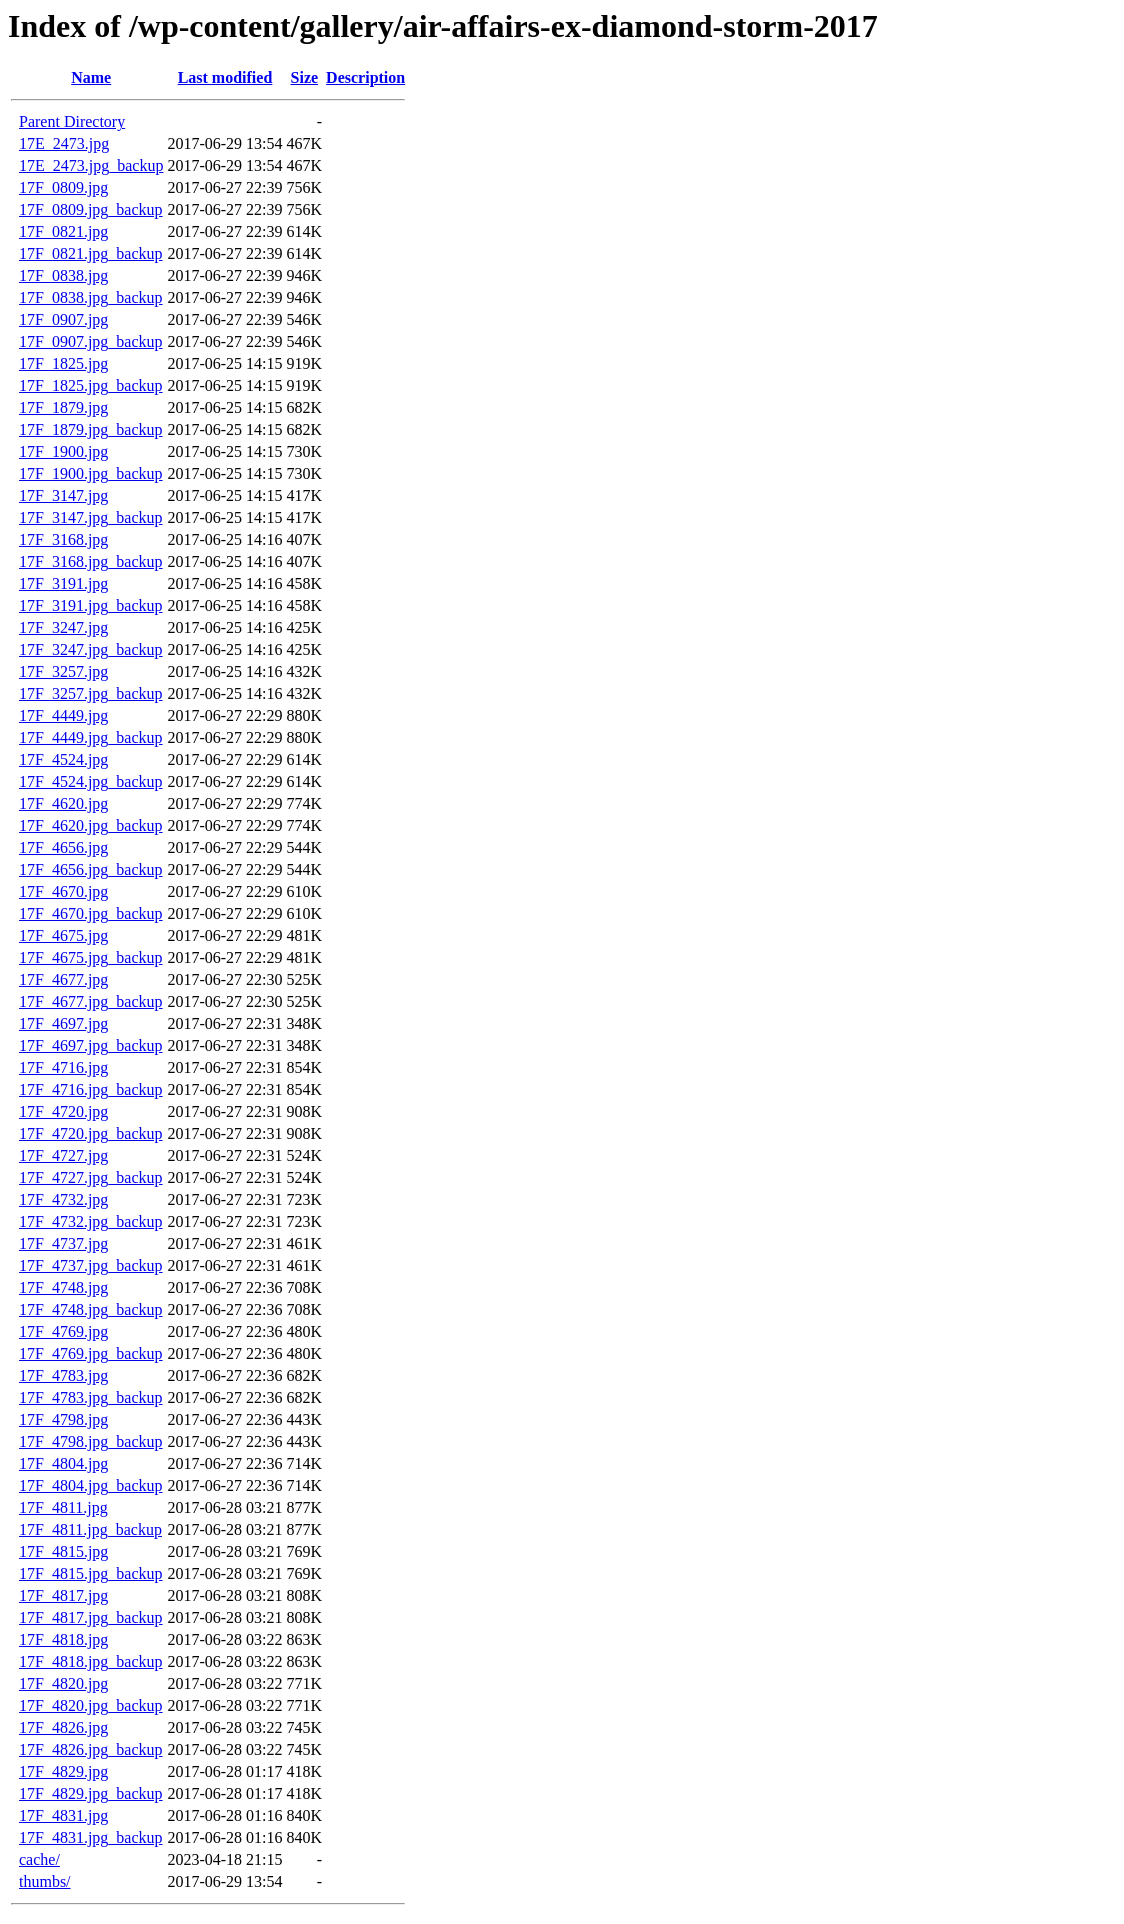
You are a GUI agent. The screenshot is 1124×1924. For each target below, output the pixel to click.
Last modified (225, 77)
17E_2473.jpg (64, 143)
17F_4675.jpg (63, 935)
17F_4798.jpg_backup (91, 1441)
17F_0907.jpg (63, 319)
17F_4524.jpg (63, 759)
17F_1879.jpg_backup (91, 429)
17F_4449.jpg (63, 715)
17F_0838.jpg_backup (91, 297)
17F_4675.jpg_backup (91, 957)
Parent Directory (72, 121)
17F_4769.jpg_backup (91, 1353)
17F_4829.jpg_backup (91, 1793)
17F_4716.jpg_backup (91, 1089)
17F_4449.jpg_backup (91, 737)
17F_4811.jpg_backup (90, 1529)
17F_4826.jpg (63, 1727)
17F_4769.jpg (63, 1331)
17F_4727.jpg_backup (91, 1177)
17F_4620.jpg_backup (91, 825)
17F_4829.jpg (63, 1771)
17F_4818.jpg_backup (91, 1661)
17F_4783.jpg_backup (91, 1397)
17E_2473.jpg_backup (91, 165)
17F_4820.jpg (63, 1683)
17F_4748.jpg (63, 1287)
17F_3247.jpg (63, 627)
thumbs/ (45, 1881)
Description (365, 77)
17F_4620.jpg (63, 803)
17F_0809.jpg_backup (91, 209)
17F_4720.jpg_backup (91, 1133)
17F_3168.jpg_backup (91, 561)
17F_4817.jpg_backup (91, 1617)
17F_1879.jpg (63, 407)
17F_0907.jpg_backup (91, 341)
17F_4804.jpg (63, 1463)
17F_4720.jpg (63, 1111)
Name (91, 77)
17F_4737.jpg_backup (91, 1265)
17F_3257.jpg (63, 671)
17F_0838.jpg (63, 275)
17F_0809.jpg (63, 187)
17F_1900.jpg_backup (91, 473)
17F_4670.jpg (63, 891)
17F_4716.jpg (63, 1067)
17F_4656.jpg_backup (91, 869)
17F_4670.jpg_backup (91, 913)
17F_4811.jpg (63, 1507)
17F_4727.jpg (63, 1155)
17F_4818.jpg (63, 1639)
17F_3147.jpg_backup (91, 517)
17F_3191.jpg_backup (91, 605)
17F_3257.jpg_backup (91, 693)
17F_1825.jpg (63, 363)
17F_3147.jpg (63, 495)
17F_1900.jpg (63, 451)
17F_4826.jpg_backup (91, 1749)
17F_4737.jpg (63, 1243)
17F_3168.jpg (63, 539)
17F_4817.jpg (63, 1595)
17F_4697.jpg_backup (91, 1045)
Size (305, 77)
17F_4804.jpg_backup (91, 1485)
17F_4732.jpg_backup (91, 1221)
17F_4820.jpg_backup (91, 1705)
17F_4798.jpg (63, 1419)
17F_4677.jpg (63, 979)
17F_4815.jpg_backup (91, 1573)
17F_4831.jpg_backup (91, 1837)
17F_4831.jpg (63, 1815)
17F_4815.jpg (63, 1551)
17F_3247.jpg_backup (91, 649)
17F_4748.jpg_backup (91, 1309)
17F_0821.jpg (63, 231)
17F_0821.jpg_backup (91, 253)
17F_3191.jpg (63, 583)
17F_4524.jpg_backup (91, 781)
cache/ (39, 1859)
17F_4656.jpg (63, 847)
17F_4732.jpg (63, 1199)
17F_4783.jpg (63, 1375)
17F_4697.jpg (63, 1023)
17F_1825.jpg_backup (91, 385)
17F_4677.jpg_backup (91, 1001)
